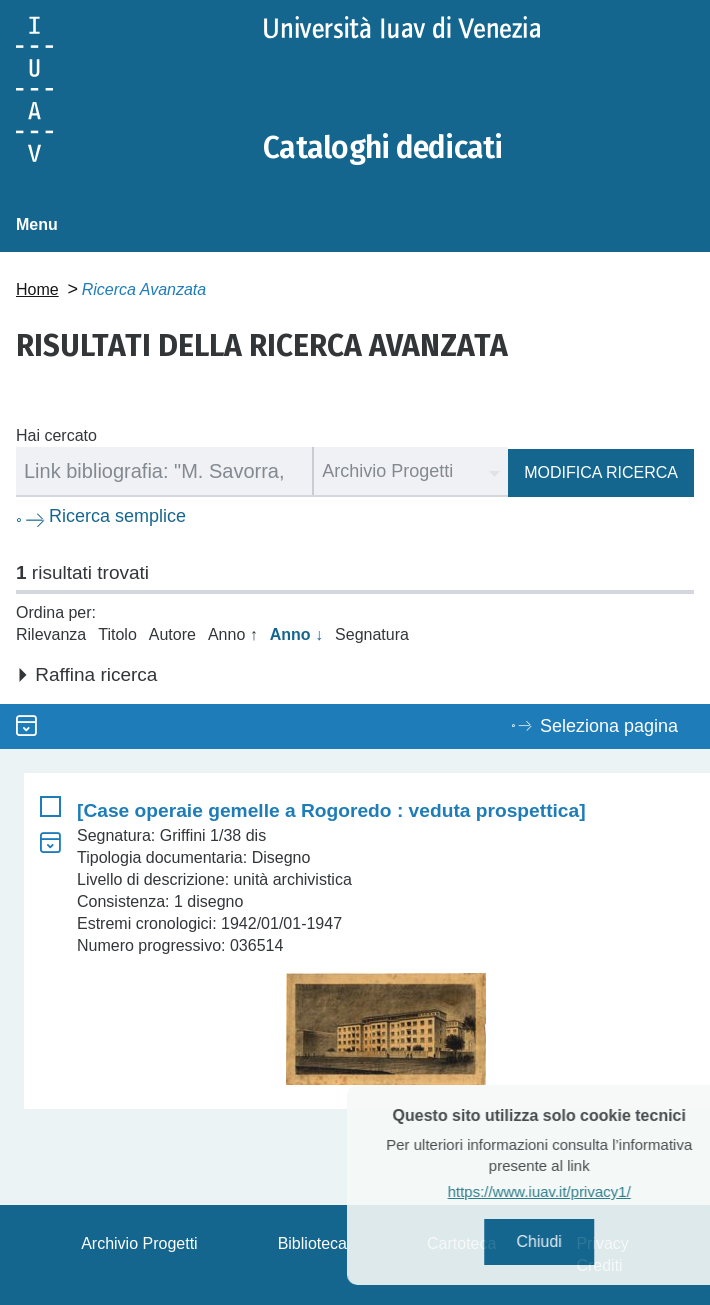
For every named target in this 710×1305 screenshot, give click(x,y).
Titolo (117, 634)
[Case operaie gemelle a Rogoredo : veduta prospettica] (331, 810)
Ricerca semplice (117, 516)
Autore (172, 634)
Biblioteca (312, 1243)
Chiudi (565, 1241)
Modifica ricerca (601, 472)
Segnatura (372, 634)
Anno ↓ (296, 634)
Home (37, 289)
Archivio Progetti (139, 1243)
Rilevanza (51, 634)
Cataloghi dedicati (383, 148)
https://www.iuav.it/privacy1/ (565, 1191)
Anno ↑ (233, 634)
